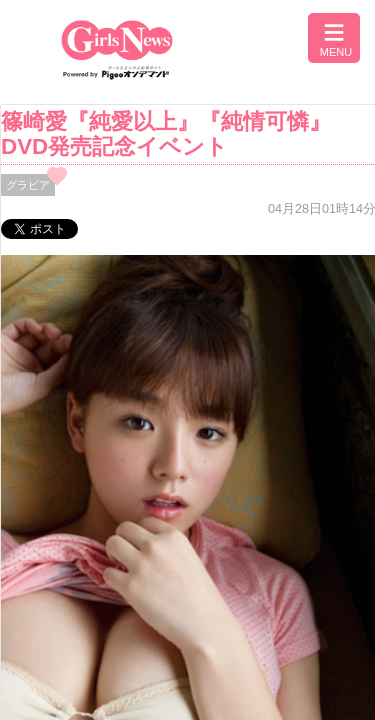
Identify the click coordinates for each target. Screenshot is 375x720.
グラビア (28, 185)
